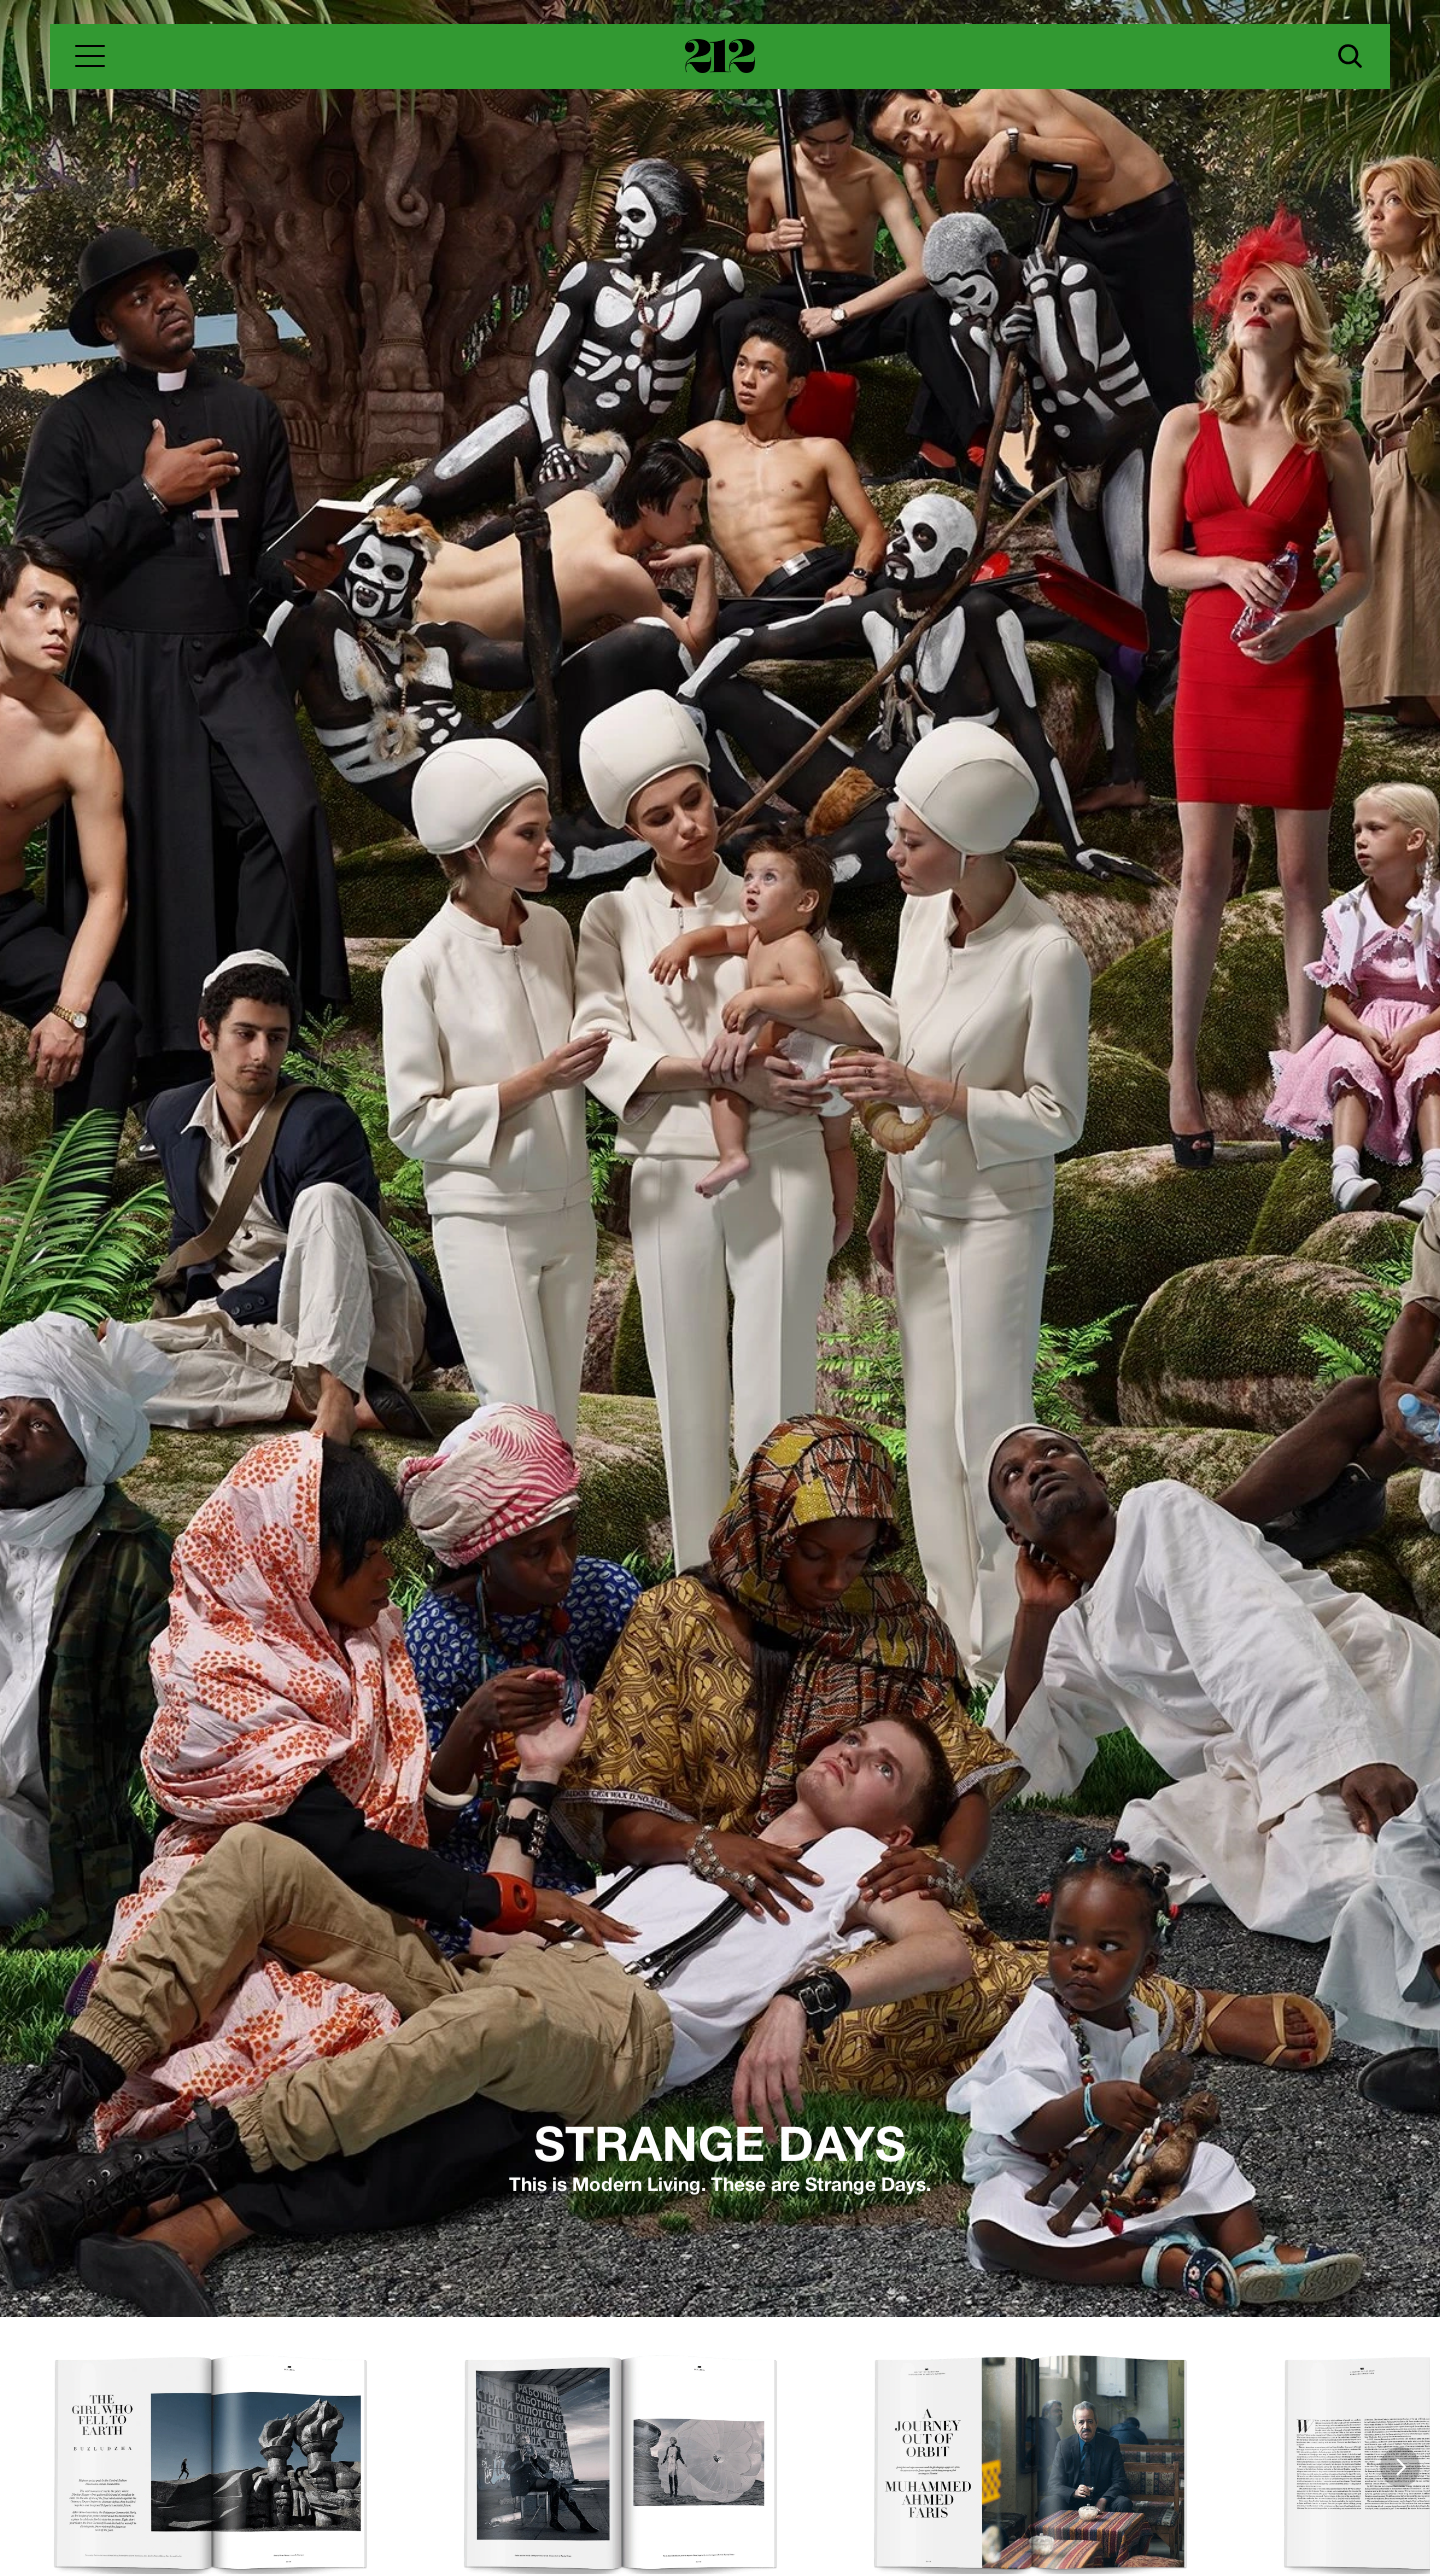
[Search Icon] (1350, 56)
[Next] (1400, 2467)
